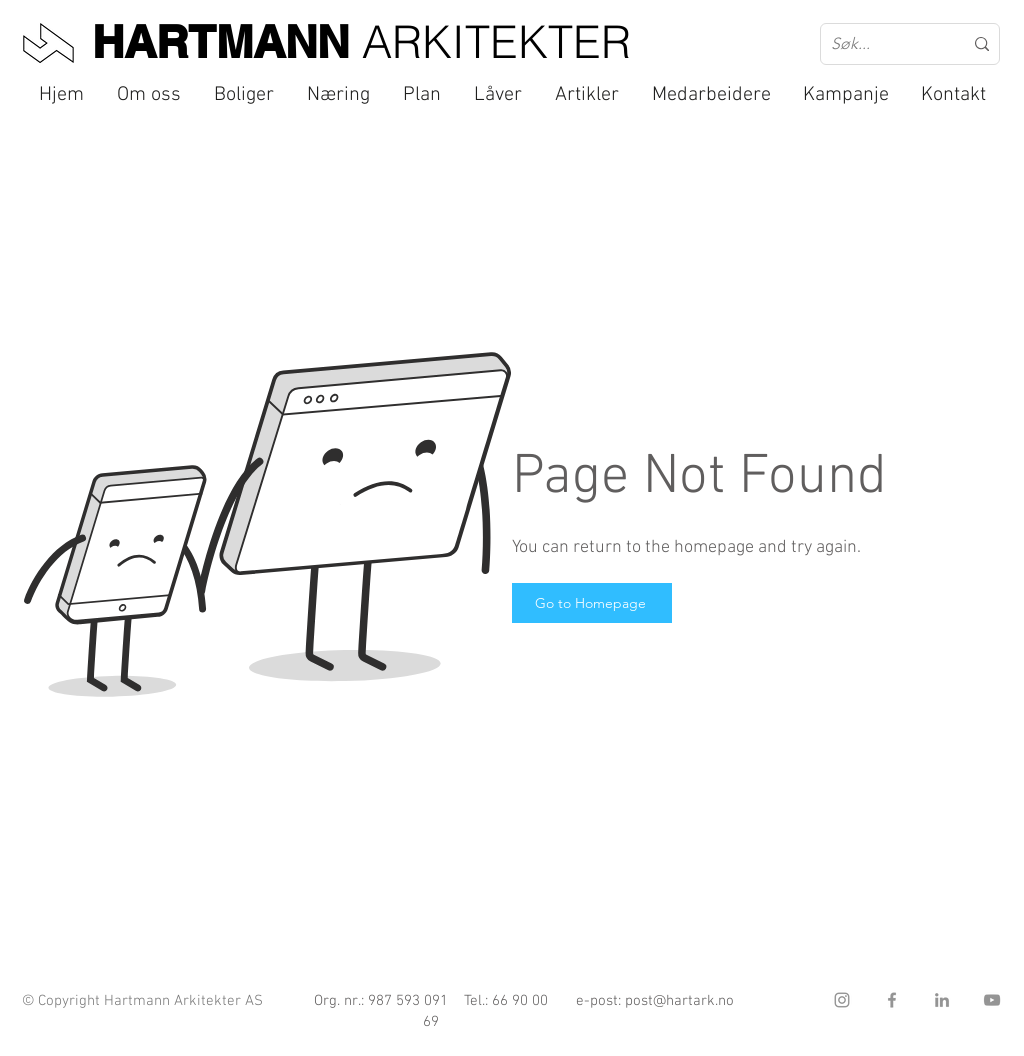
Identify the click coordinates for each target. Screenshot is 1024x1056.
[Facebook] (892, 1000)
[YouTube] (992, 1000)
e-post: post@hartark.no (655, 1001)
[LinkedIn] (942, 1000)
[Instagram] (842, 1000)
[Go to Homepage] (592, 603)
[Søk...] (882, 44)
